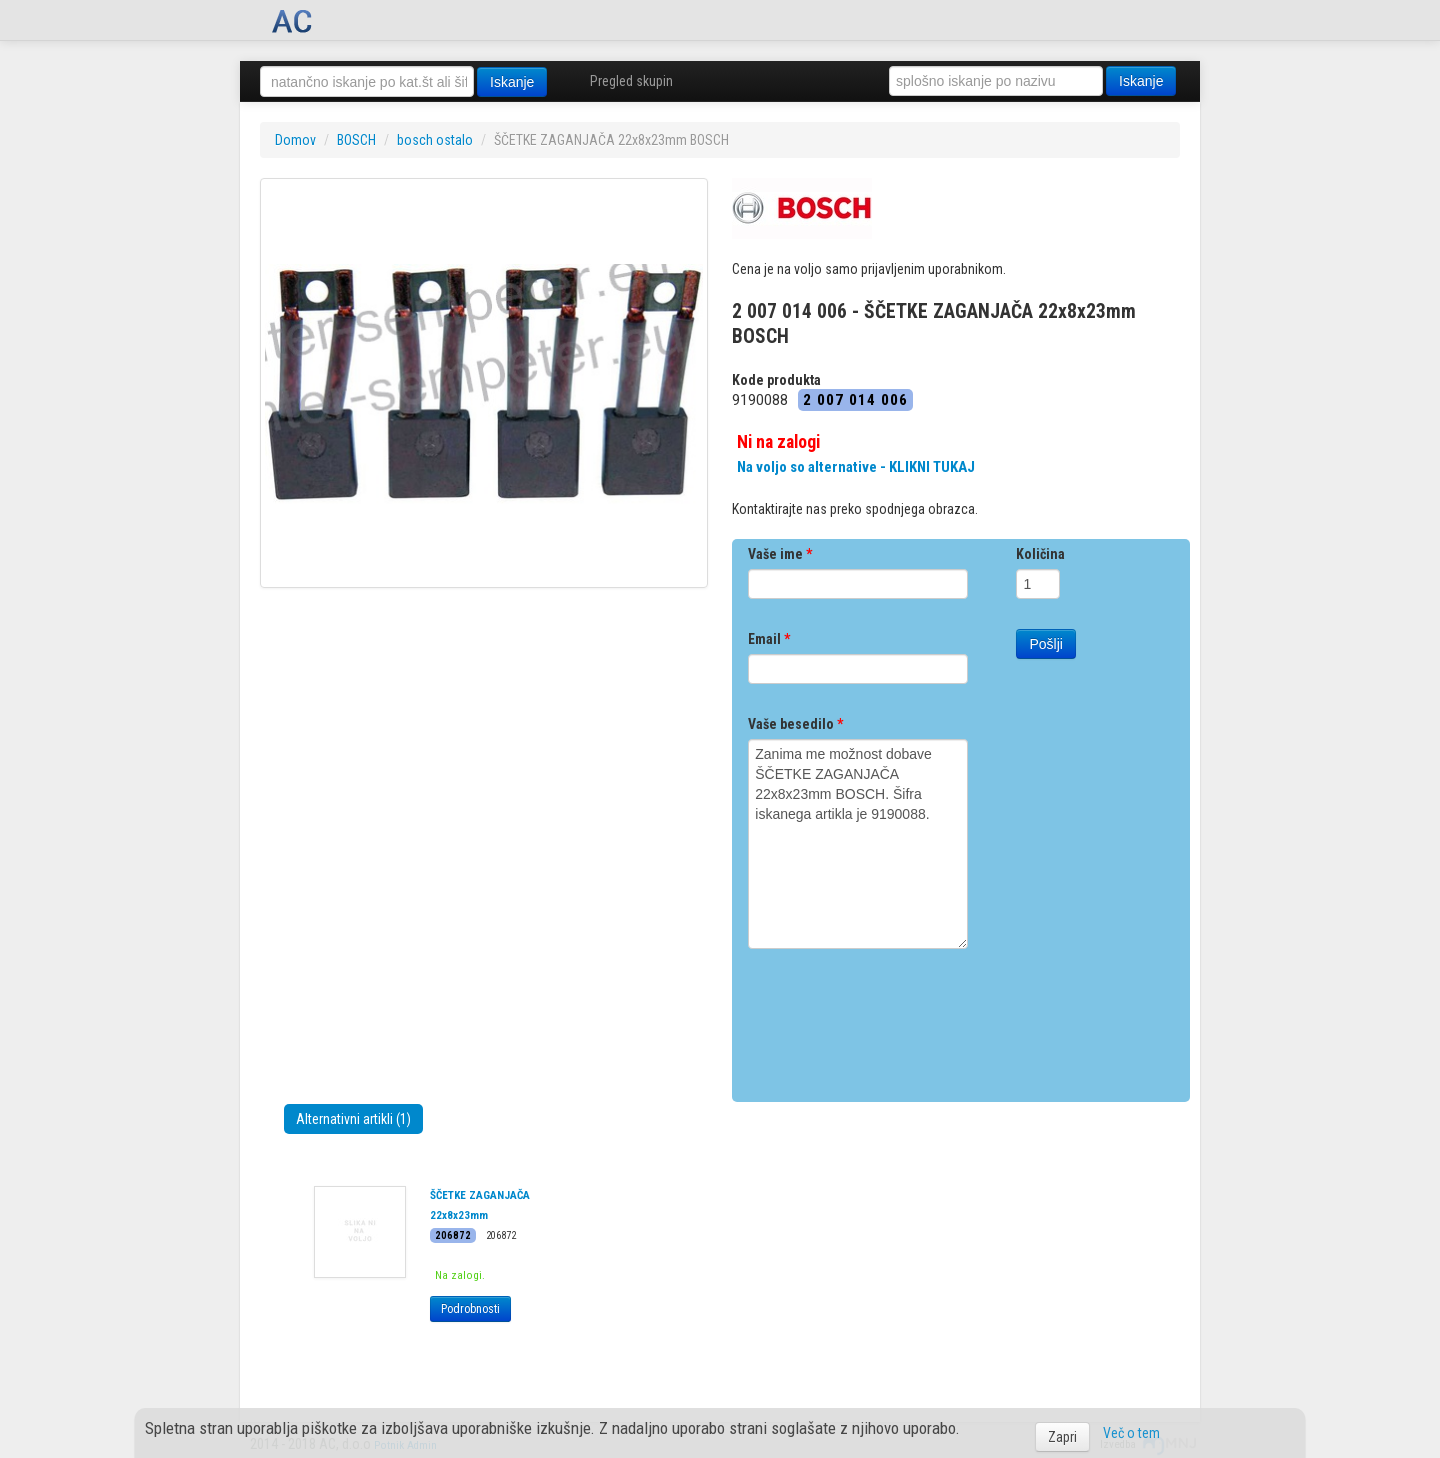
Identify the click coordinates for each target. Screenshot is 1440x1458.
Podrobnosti (470, 1309)
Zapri (1062, 1437)
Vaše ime (780, 554)
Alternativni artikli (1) (353, 1119)
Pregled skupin (631, 81)
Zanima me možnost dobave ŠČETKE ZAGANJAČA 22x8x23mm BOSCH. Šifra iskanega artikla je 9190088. (858, 844)
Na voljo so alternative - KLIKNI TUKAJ (856, 467)
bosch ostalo (435, 140)
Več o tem (1131, 1433)
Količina (1040, 554)
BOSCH (356, 140)
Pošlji (1045, 644)
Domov (295, 140)
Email (769, 639)
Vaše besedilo (795, 724)
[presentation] (900, 1018)
